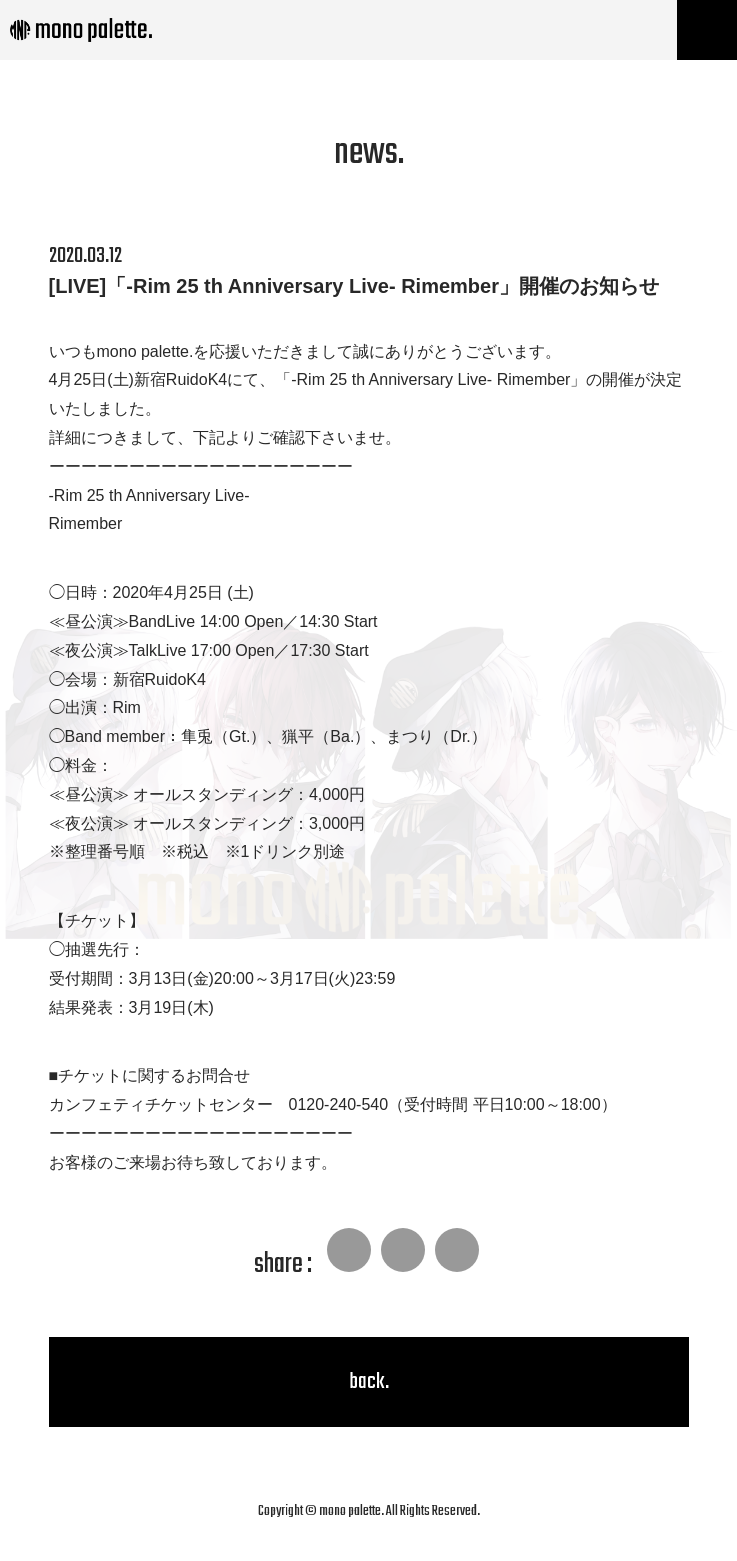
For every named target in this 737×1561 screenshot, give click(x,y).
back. (369, 1382)
